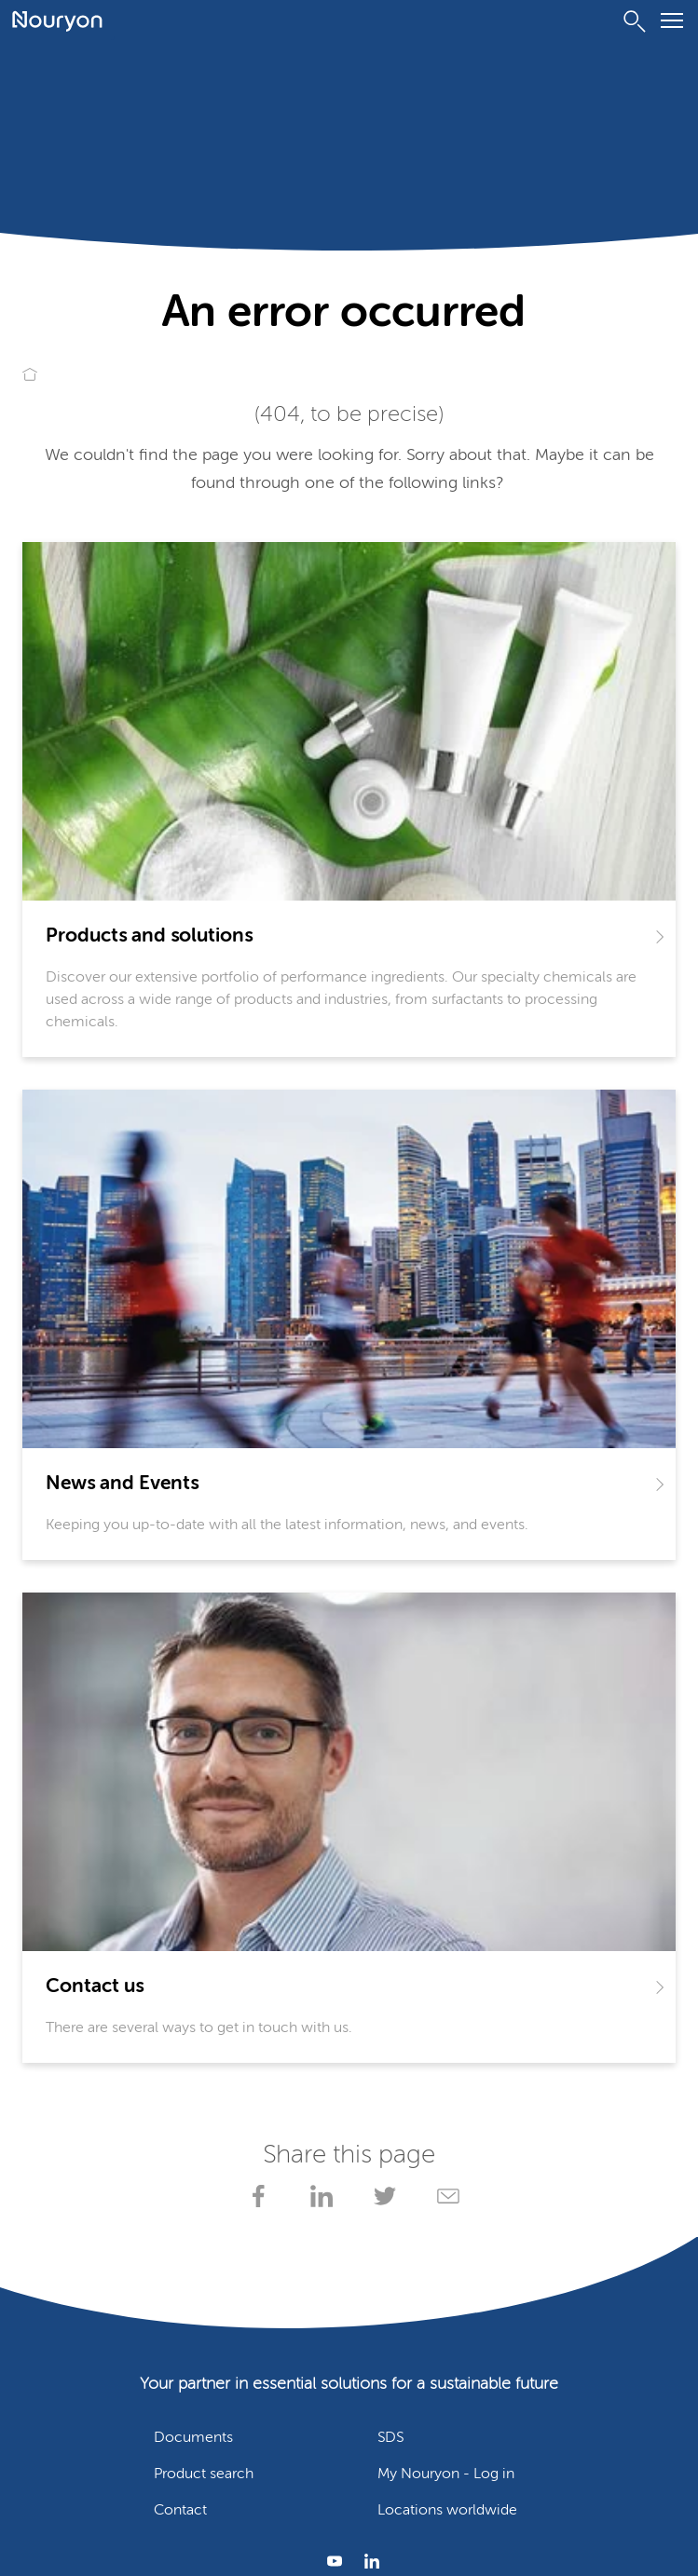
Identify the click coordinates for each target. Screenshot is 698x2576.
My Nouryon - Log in (445, 2474)
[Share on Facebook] (254, 2196)
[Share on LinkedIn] (318, 2196)
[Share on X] (381, 2196)
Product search (203, 2474)
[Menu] (672, 24)
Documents (193, 2438)
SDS (390, 2438)
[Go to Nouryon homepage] (57, 21)
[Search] (634, 21)
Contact (180, 2510)
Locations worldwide (447, 2510)
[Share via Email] (444, 2196)
